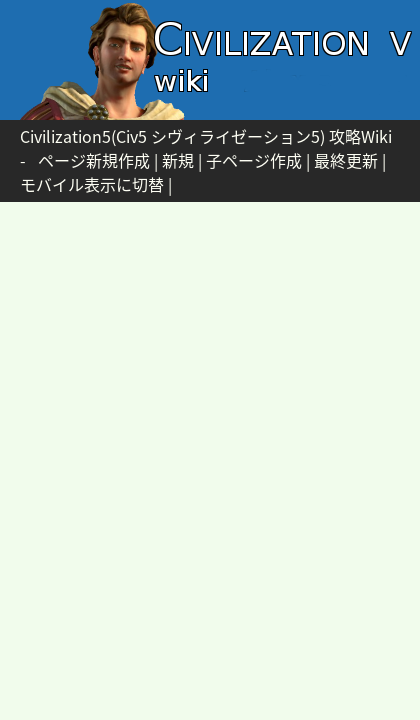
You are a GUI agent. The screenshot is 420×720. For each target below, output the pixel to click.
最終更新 (346, 160)
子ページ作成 (254, 160)
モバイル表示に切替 (92, 184)
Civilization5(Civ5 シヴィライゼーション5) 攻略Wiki (206, 136)
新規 (178, 160)
